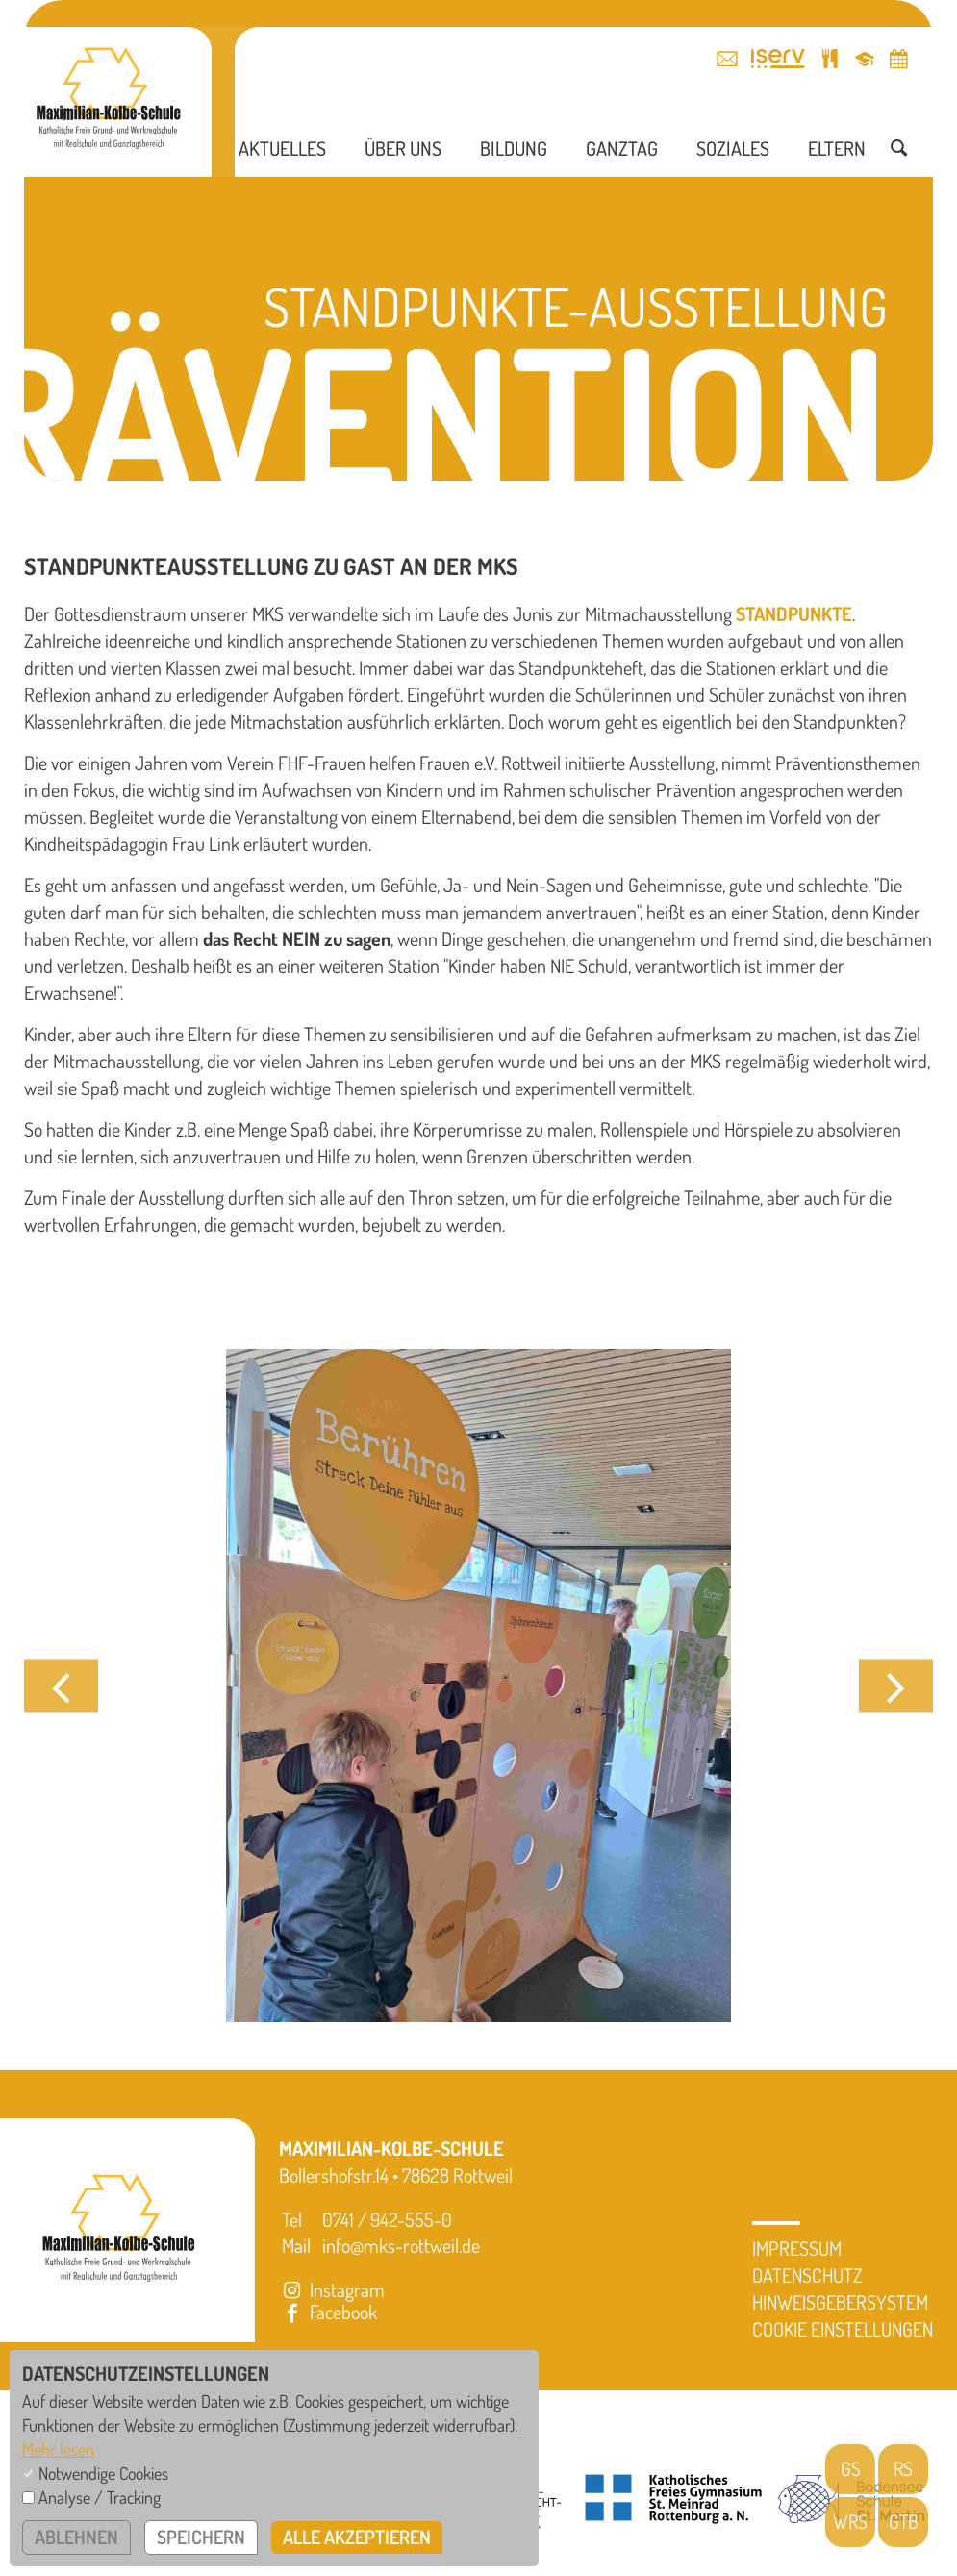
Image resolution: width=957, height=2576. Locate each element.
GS (851, 2469)
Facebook (328, 2311)
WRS (851, 2522)
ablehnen (77, 2537)
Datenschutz (807, 2275)
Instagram (332, 2289)
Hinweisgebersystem (840, 2301)
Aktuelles (282, 153)
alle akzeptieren (359, 2537)
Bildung (513, 153)
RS (904, 2469)
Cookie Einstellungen (842, 2328)
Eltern (837, 153)
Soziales (732, 153)
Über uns (403, 153)
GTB (903, 2522)
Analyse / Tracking (99, 2497)
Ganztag (622, 153)
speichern (202, 2537)
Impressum (797, 2248)
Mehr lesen (58, 2449)
